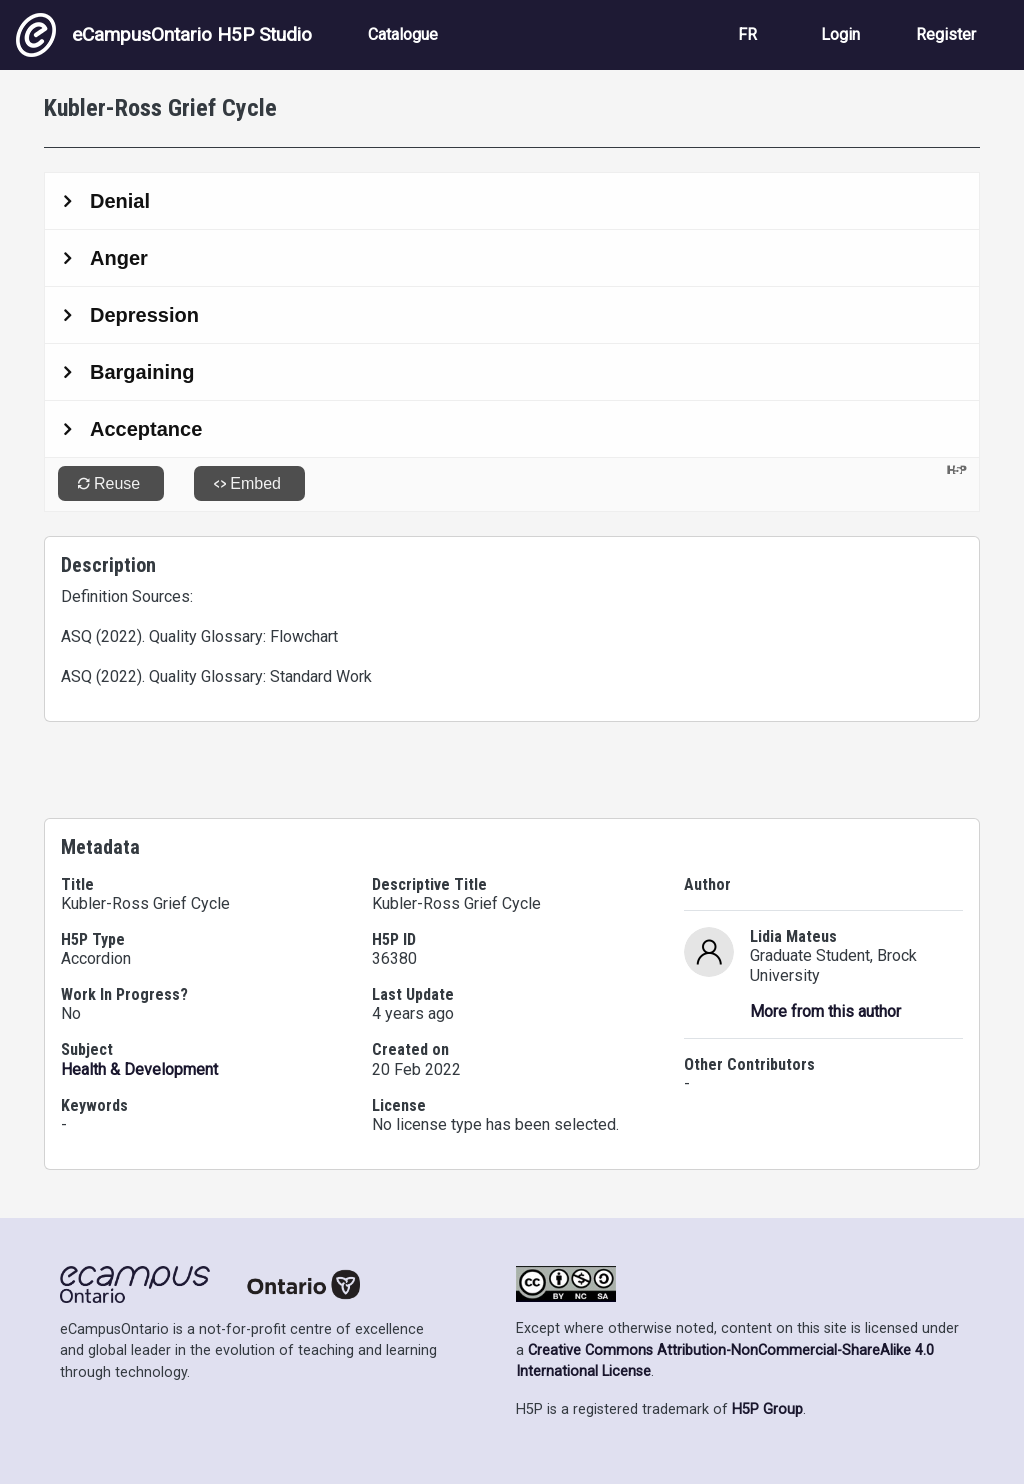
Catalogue (403, 34)
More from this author (825, 1011)
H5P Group (767, 1409)
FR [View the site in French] (747, 34)
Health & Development (139, 1069)
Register (946, 34)
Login (840, 34)
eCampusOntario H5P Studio (164, 35)
